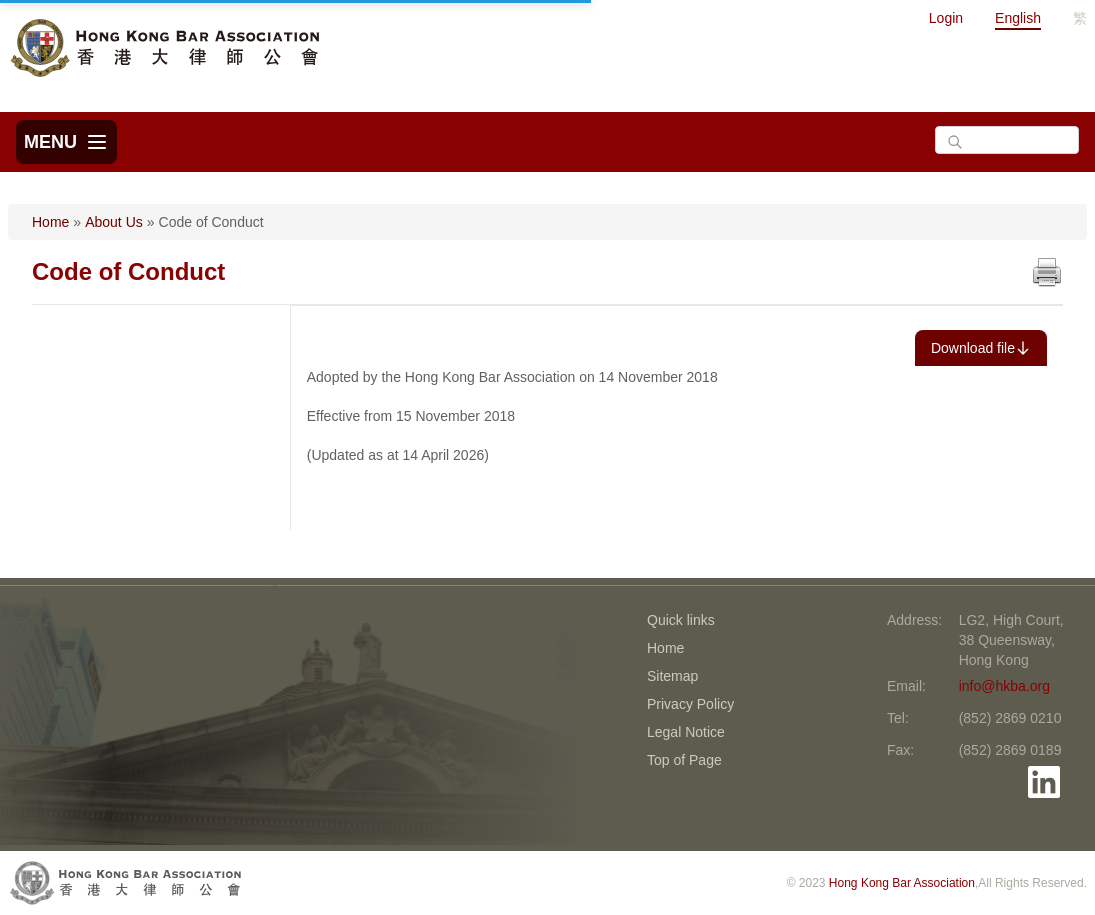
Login (946, 18)
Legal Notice (686, 732)
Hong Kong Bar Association (902, 883)
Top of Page (684, 760)
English (1018, 18)
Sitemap (672, 676)
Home (50, 222)
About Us (114, 222)
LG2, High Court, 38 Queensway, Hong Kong (1011, 640)
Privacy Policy (690, 704)
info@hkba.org (1004, 686)
